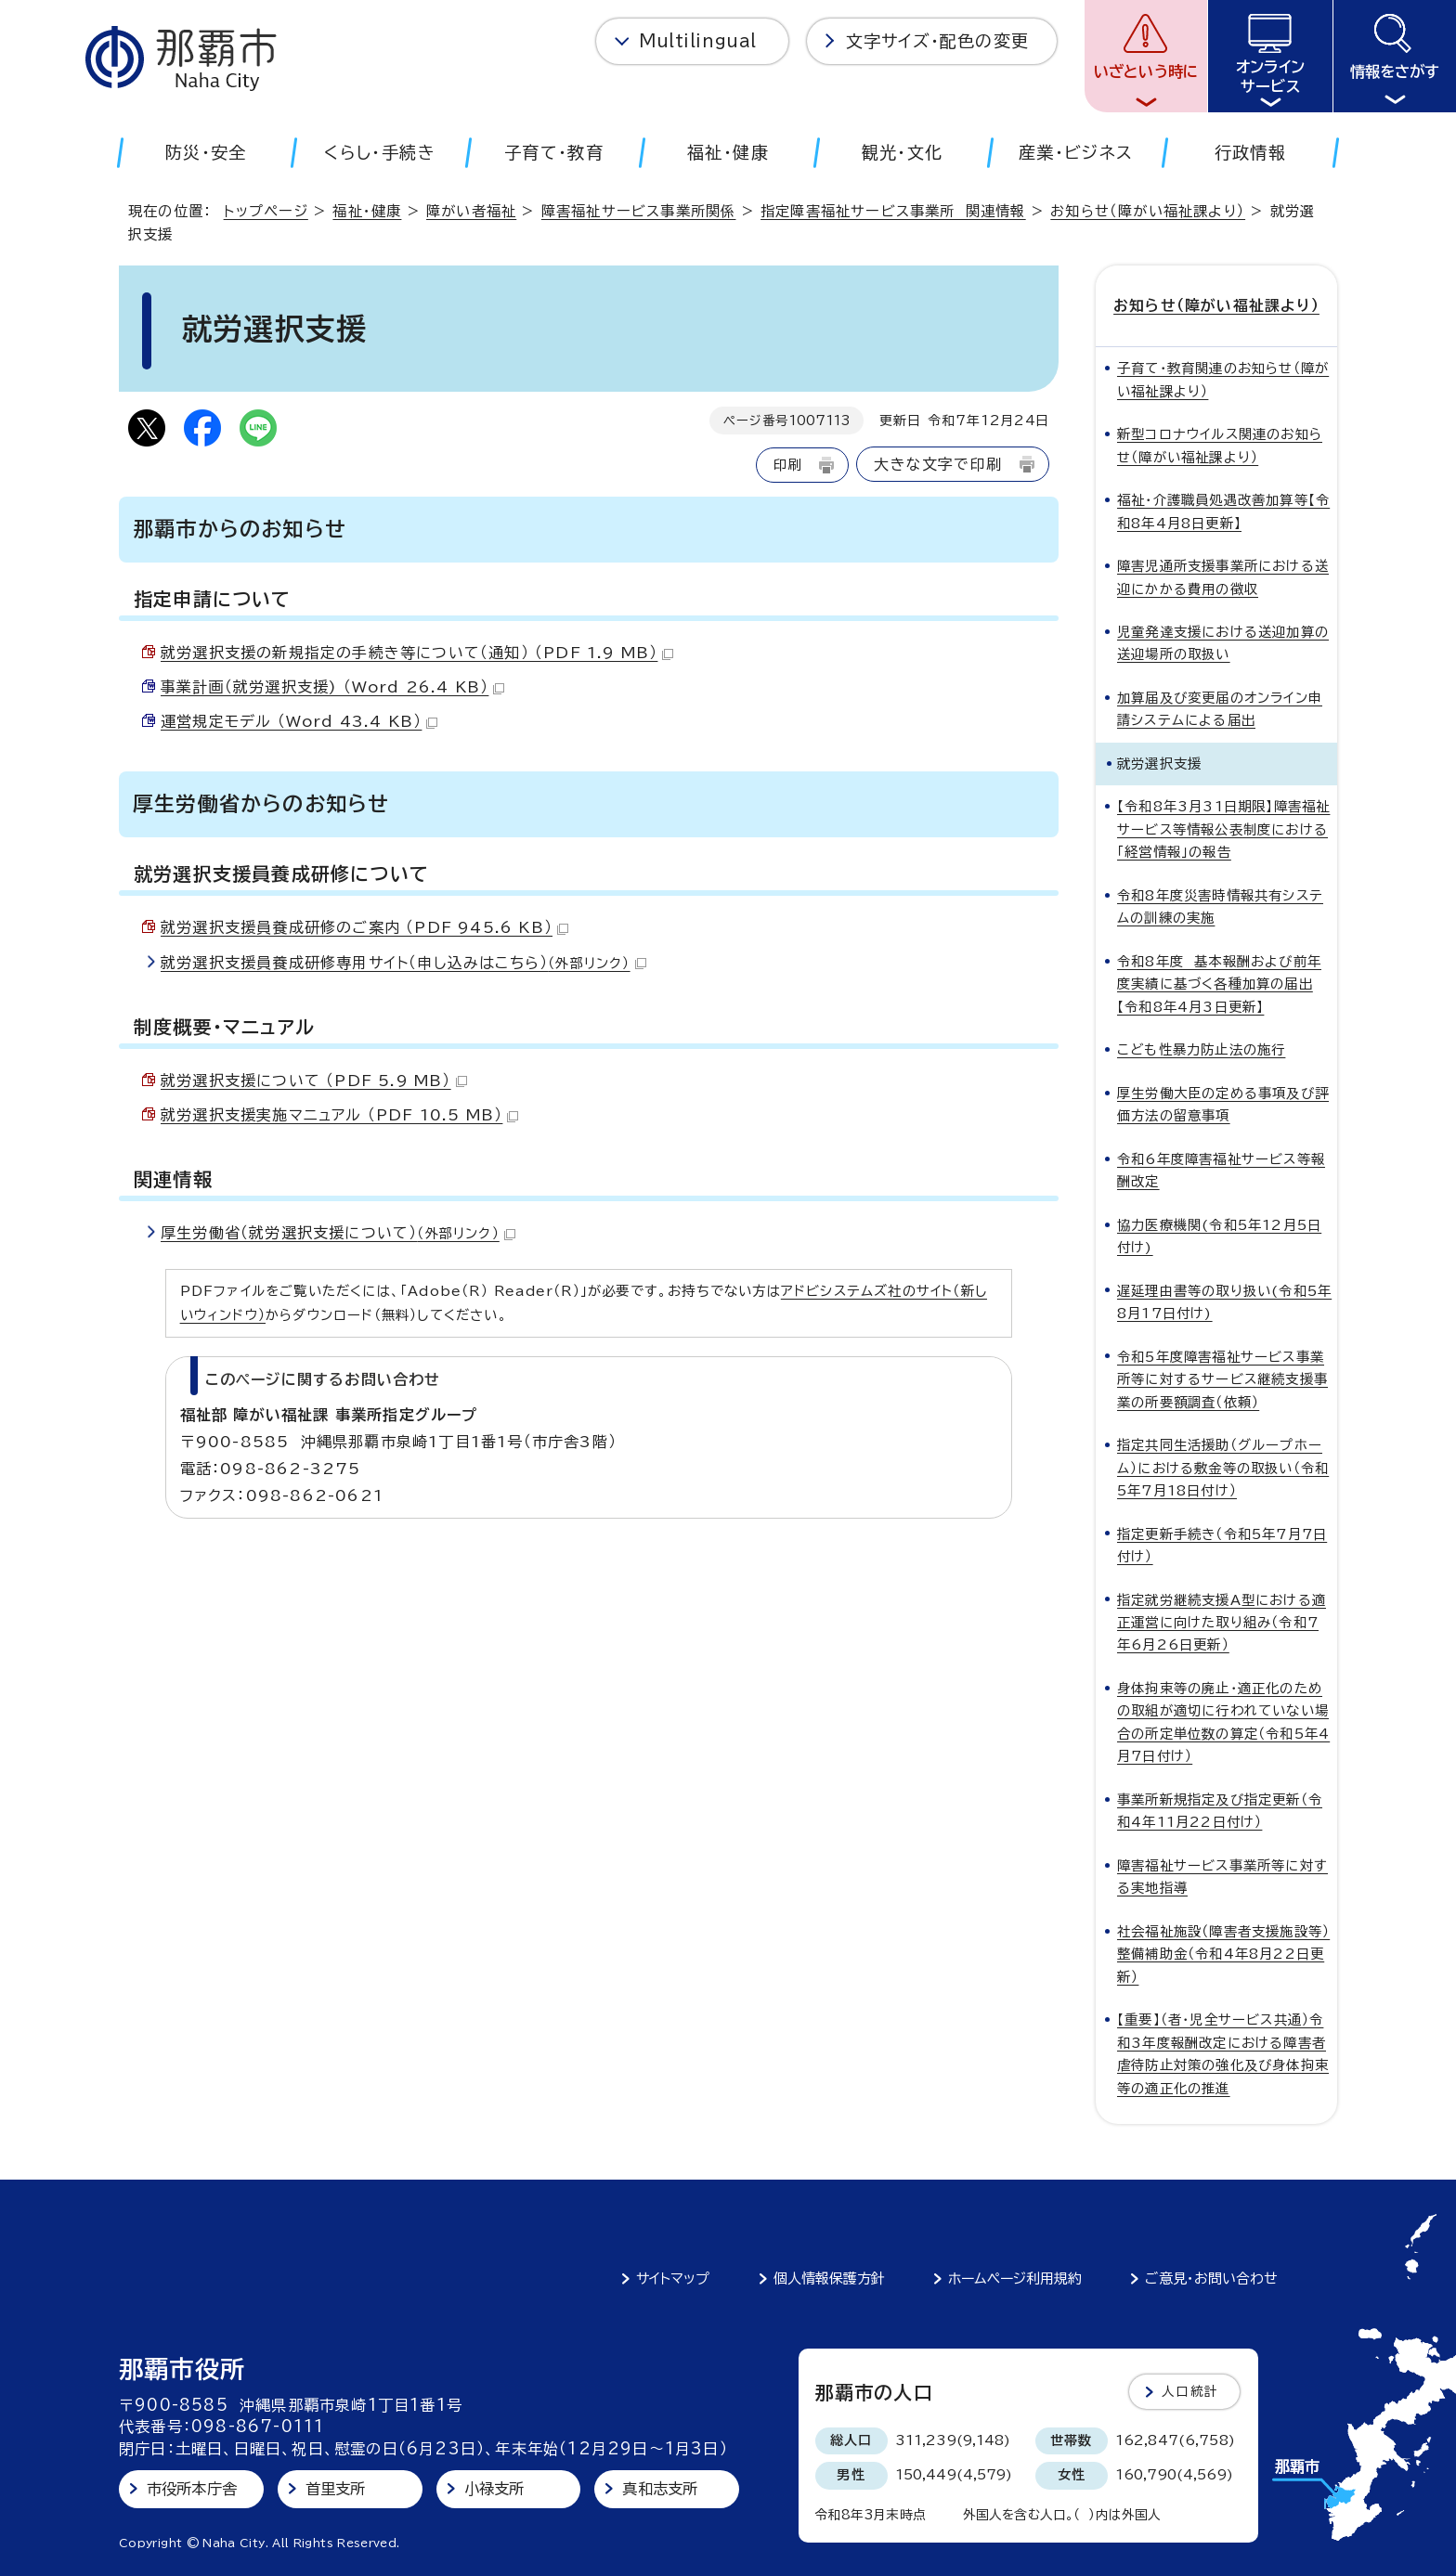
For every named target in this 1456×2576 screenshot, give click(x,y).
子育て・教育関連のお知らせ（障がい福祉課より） (1223, 379)
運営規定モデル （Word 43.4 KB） (299, 721)
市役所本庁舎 (192, 2488)
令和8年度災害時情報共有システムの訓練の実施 (1220, 906)
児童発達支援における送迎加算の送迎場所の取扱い (1223, 643)
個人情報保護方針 (829, 2278)
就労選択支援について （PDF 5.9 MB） (314, 1080)
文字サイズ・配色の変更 (937, 40)
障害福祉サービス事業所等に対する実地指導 (1222, 1876)
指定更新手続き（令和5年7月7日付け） (1222, 1545)
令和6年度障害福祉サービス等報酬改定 (1221, 1170)
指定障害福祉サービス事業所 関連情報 (893, 211)
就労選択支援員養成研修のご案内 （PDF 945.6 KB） (364, 927)
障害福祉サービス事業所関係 (638, 211)
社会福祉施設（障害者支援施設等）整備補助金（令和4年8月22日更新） (1223, 1954)
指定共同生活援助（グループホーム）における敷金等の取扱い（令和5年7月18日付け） (1223, 1467)
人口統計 (1190, 2391)
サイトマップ (672, 2278)
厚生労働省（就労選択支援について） (338, 1232)
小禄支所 (494, 2488)
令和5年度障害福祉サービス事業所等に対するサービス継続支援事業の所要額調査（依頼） (1222, 1379)
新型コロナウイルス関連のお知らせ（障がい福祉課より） (1219, 445)
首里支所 (336, 2488)
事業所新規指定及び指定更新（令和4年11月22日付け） (1219, 1811)
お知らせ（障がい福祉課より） (1147, 211)
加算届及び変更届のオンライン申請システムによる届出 (1219, 709)
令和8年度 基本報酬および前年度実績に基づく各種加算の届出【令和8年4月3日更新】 (1219, 984)
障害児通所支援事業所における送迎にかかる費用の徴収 (1223, 577)
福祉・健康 (366, 211)
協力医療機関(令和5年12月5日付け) (1219, 1236)
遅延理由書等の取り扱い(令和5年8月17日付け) (1224, 1302)
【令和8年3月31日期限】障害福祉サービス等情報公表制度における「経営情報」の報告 (1223, 829)
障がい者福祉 (471, 211)
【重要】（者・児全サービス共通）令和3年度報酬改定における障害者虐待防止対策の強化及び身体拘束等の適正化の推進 (1223, 2053)
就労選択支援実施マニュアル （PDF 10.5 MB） (339, 1114)
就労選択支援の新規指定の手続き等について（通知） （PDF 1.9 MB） (417, 652)
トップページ (266, 211)
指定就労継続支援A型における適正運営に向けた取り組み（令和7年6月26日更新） (1221, 1622)
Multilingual (698, 40)
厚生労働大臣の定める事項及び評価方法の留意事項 (1223, 1104)
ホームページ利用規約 (1015, 2278)
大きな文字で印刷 (938, 464)
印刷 (787, 465)
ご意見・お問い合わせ (1211, 2278)
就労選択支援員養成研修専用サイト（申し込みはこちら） (403, 962)
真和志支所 (659, 2488)
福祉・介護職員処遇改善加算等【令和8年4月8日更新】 (1223, 511)
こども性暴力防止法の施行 (1201, 1049)
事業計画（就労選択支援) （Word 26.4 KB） (332, 687)
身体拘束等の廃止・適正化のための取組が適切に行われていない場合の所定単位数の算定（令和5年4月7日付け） (1223, 1722)
